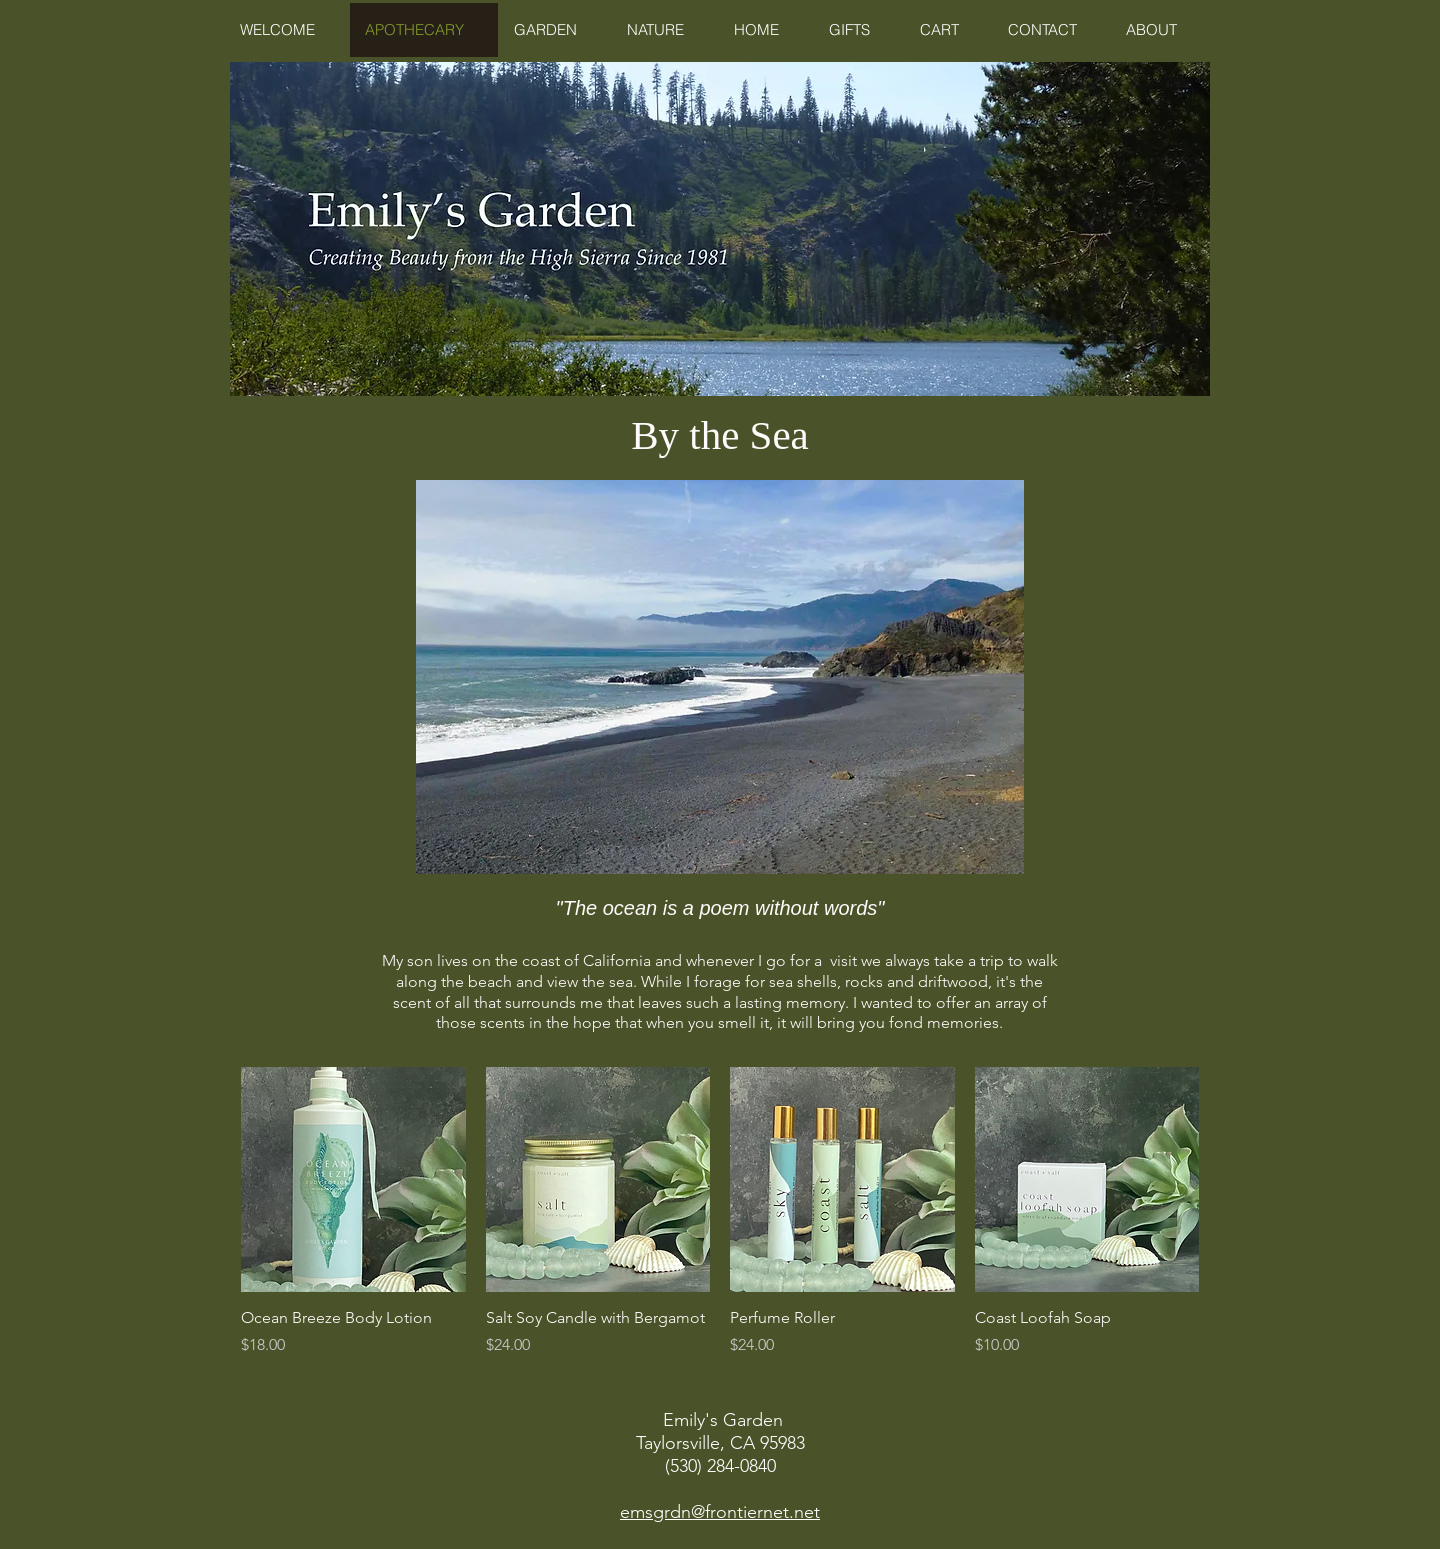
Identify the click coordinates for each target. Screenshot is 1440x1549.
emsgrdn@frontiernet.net (720, 1512)
